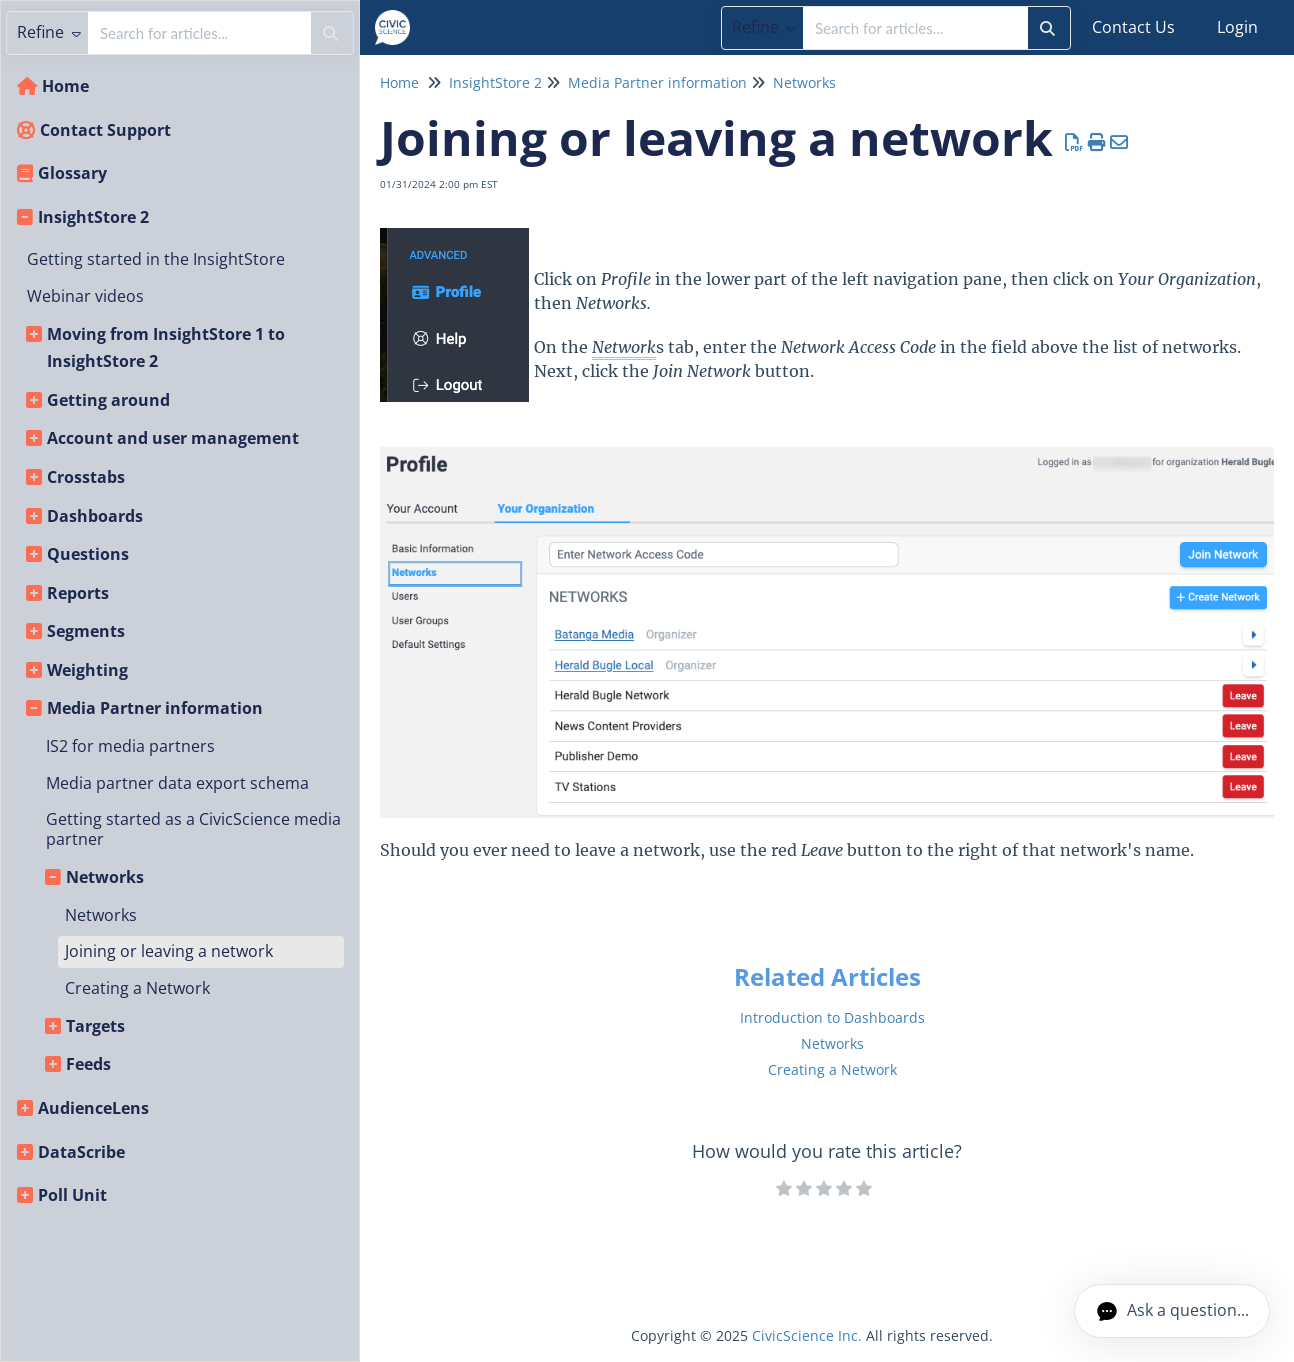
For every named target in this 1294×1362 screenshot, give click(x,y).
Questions (88, 554)
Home (65, 86)
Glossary (72, 173)
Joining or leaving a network (169, 951)
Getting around (108, 400)
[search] (915, 28)
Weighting (87, 670)
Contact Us (1133, 27)
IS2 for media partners (130, 746)
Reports (78, 593)
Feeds (88, 1064)
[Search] (1047, 28)
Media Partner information (155, 708)
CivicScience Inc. (807, 1335)
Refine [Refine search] (764, 27)
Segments (86, 631)
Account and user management (173, 438)
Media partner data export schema (177, 783)
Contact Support (105, 130)
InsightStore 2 (93, 217)
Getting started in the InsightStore (156, 259)
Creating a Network (137, 988)
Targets (95, 1026)
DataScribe (81, 1152)
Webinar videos (85, 296)
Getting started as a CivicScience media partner (193, 829)
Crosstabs (86, 477)
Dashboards (95, 516)
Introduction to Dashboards (832, 1017)
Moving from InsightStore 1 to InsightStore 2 (166, 348)
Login (1237, 27)
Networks (105, 877)
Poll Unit (72, 1195)
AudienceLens (93, 1108)
